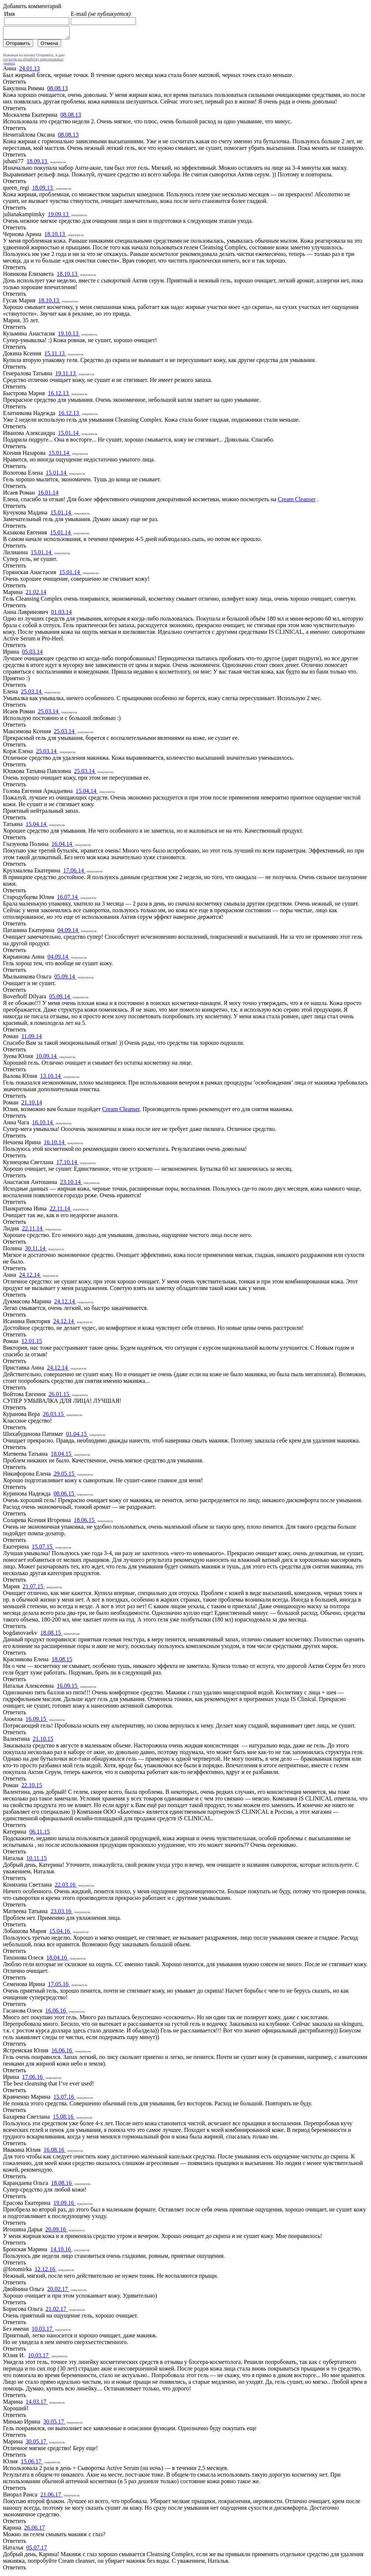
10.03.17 (43, 2331)
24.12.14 (30, 1277)
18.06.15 (85, 1522)
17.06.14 (74, 872)
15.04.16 (60, 1933)
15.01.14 (69, 435)
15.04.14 (87, 793)
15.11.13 (55, 355)
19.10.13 (69, 336)
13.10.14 (51, 1078)
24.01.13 (29, 70)
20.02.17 (58, 2291)
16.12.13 (59, 395)
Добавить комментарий (32, 6)
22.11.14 (60, 1211)
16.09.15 (68, 1688)
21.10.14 (31, 1104)
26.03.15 (54, 1416)
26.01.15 (60, 1396)
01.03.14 (61, 614)
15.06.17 (32, 2463)
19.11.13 (66, 375)
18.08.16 (62, 2185)
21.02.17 (57, 2311)
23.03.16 (61, 1913)
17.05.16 (59, 1986)
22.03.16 (66, 1887)
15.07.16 (64, 2099)
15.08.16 (64, 2119)
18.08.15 (51, 1635)
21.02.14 (36, 594)
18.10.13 (55, 236)
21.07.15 (33, 1588)
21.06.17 (51, 2497)
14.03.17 (37, 2404)
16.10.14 (43, 1124)
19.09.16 (64, 2205)
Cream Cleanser (297, 501)
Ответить (14, 84)
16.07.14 (68, 899)
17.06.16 (33, 2079)
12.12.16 (46, 2271)
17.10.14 (67, 1164)
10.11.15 (36, 1860)
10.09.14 (47, 1058)
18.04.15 (61, 1456)
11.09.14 (31, 1038)
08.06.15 (64, 1496)
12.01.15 (31, 1343)
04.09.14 (68, 932)
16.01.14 (48, 495)
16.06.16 (56, 2013)
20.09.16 (56, 2231)
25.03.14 (32, 693)
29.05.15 (65, 1476)
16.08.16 (54, 2152)
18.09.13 (38, 163)
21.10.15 (43, 1741)
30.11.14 (36, 1250)
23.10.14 (71, 1184)
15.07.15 (43, 1549)
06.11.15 (39, 1834)
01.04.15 (77, 1436)
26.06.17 (34, 2530)
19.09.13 (59, 216)
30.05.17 (54, 2424)
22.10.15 (31, 1787)
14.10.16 (61, 2251)
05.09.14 (65, 979)
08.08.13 (57, 90)
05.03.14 (32, 654)
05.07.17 (36, 2550)
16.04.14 (63, 846)
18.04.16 (57, 1960)
